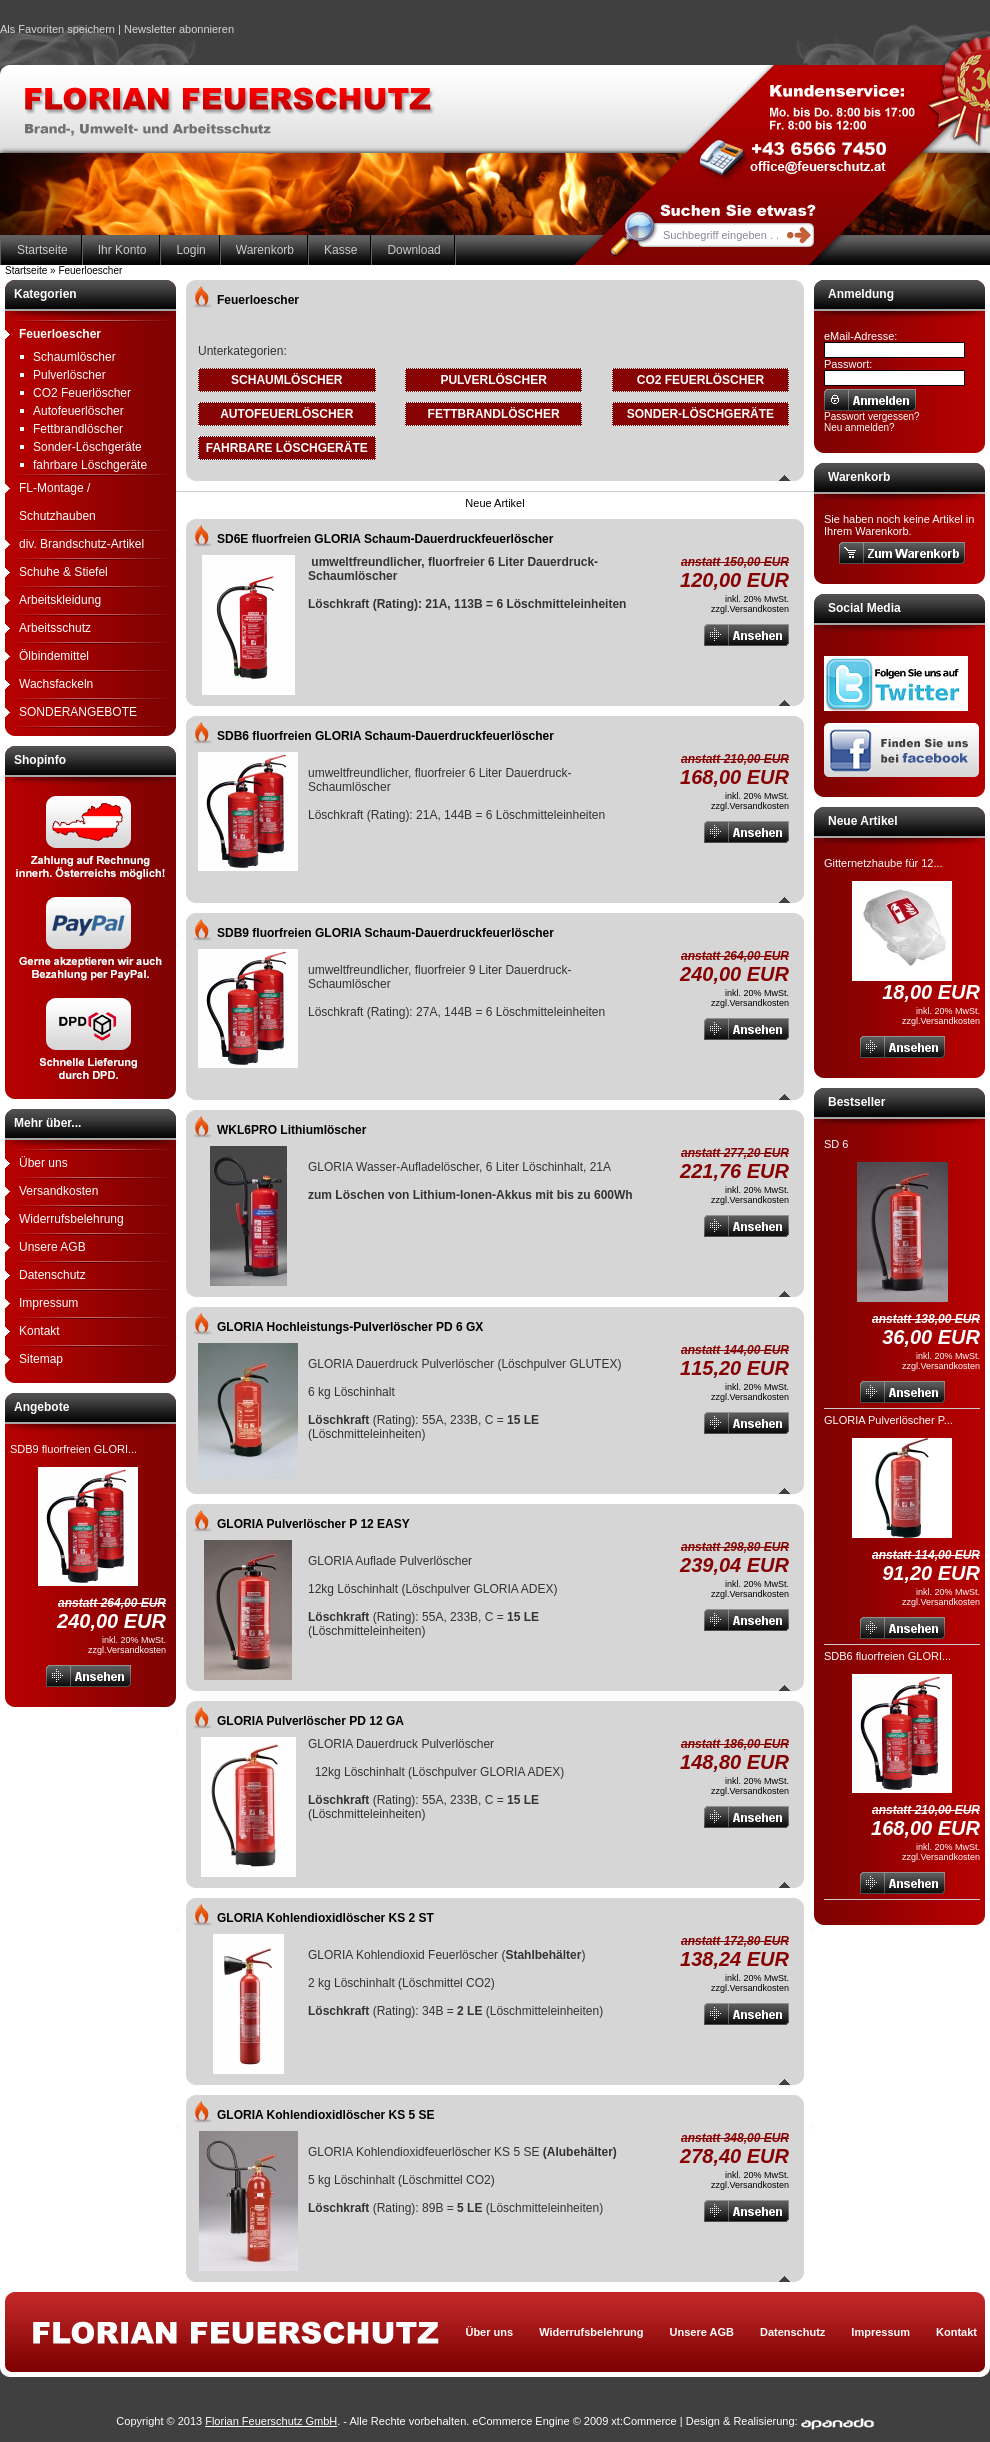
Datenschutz (52, 1275)
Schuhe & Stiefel (63, 572)
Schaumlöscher (74, 357)
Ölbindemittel (54, 656)
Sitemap (41, 1359)
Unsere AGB (52, 1247)
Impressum (48, 1303)
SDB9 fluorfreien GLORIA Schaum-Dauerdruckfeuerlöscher (385, 933)
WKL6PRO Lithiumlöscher (291, 1130)
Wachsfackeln (56, 684)
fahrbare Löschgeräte (90, 465)
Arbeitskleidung (60, 600)
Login (190, 250)
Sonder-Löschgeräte (87, 447)
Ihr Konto (122, 250)
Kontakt (39, 1331)
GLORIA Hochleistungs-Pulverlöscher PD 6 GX (350, 1327)
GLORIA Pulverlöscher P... (888, 1420)
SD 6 (836, 1144)
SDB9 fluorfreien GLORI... (73, 1449)
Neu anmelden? (859, 427)
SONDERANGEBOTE (78, 712)
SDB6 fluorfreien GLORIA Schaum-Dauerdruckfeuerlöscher (385, 736)
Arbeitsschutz (55, 628)
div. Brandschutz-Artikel (81, 544)
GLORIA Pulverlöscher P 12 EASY (313, 1524)
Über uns (43, 1163)
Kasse (340, 250)
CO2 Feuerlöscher (82, 393)
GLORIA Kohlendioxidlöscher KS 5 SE (326, 2115)
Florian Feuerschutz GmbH (271, 2421)
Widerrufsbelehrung (71, 1219)
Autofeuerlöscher (78, 411)
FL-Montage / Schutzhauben (57, 502)
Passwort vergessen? (872, 416)
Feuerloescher (60, 334)
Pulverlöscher (69, 375)
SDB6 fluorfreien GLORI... (887, 1656)
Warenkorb (265, 250)
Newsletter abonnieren (179, 29)
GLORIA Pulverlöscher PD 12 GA (310, 1721)
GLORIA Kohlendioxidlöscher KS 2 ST (325, 1918)
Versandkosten (58, 1191)
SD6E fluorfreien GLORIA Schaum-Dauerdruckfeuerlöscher (385, 539)
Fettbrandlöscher (78, 429)
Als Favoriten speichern (57, 32)
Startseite (42, 250)
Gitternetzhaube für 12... (883, 863)
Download (413, 250)
